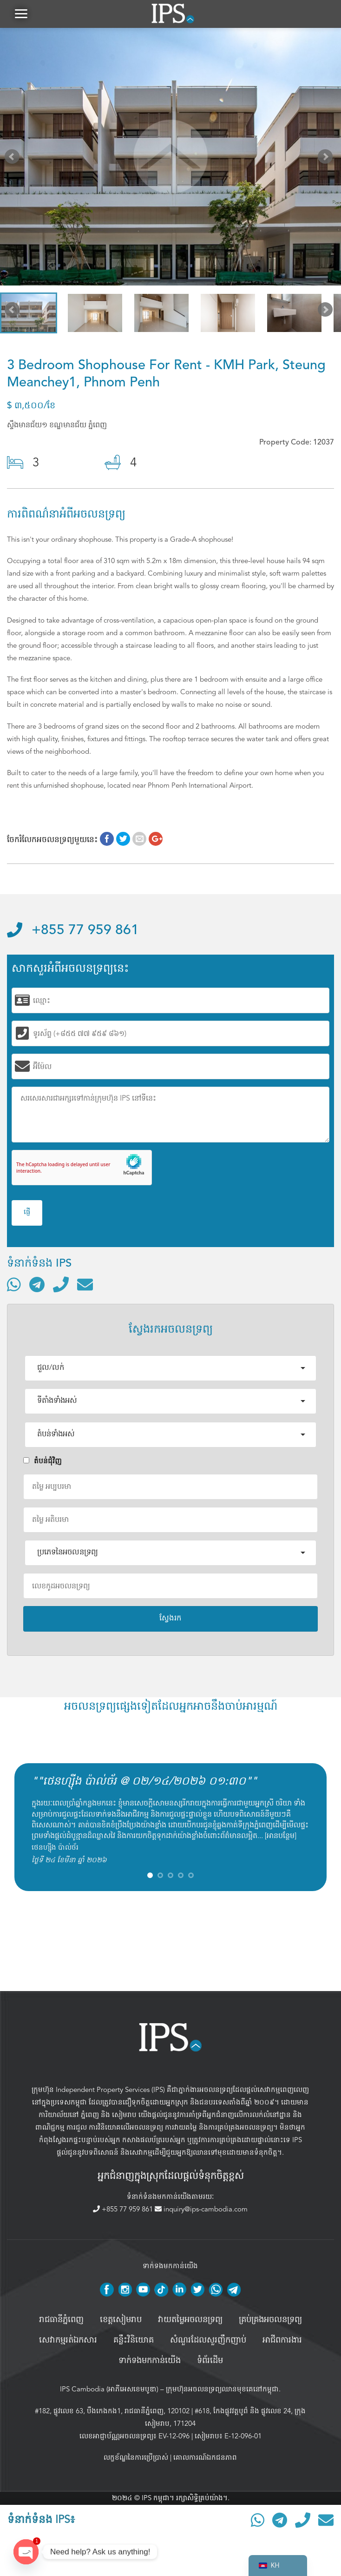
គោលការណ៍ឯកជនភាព (205, 2457)
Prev (14, 158)
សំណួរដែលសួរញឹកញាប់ (208, 2340)
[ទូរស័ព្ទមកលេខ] (61, 1284)
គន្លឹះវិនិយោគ (133, 2340)
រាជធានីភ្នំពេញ (61, 2320)
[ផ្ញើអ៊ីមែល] (85, 1284)
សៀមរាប (124, 2115)
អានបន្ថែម (281, 1835)
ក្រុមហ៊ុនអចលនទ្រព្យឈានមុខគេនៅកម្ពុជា (222, 2389)
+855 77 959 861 (73, 930)
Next (327, 158)
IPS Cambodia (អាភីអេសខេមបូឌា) (109, 2389)
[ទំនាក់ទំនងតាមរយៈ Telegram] (37, 1284)
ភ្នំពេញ (90, 2115)
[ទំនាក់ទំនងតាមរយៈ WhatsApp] (14, 1284)
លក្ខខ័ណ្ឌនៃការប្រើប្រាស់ (136, 2457)
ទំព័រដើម (210, 2361)
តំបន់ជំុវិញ (42, 1461)
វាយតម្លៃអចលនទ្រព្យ (190, 2320)
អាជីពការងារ (282, 2340)
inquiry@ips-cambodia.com (201, 2209)
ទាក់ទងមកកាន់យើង (149, 2361)
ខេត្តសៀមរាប (121, 2320)
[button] (21, 14)
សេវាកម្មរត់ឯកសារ (68, 2340)
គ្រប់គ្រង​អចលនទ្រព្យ (270, 2320)
